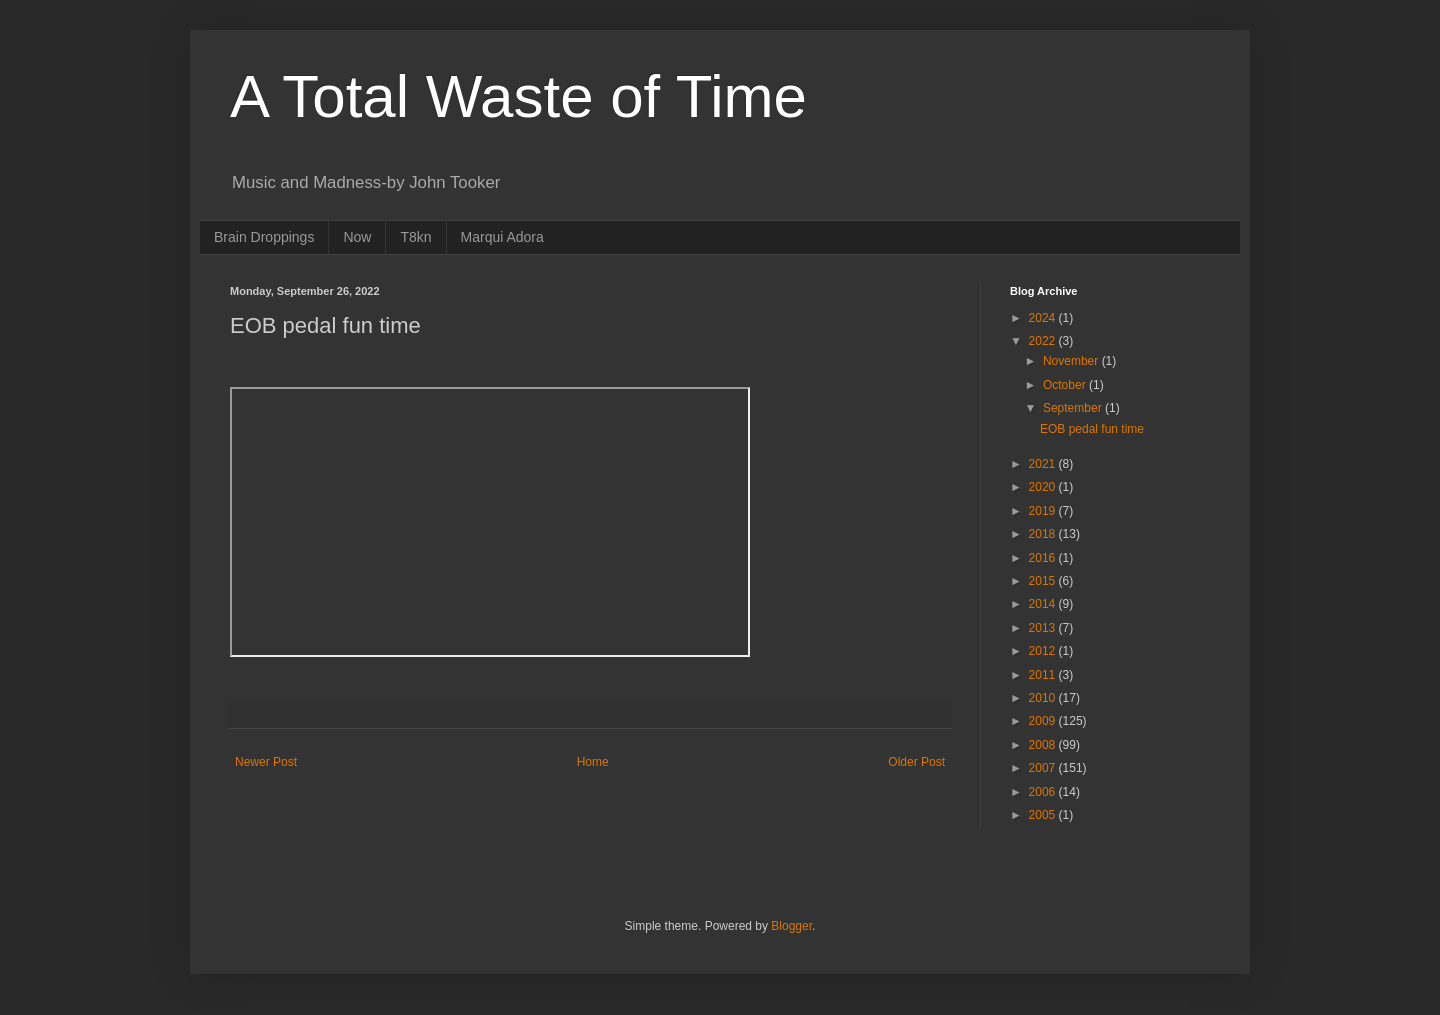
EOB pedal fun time (1092, 429)
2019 (1044, 511)
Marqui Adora (502, 237)
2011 (1044, 675)
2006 (1044, 792)
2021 (1044, 464)
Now (357, 237)
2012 (1044, 651)
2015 (1044, 581)
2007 (1044, 768)
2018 (1044, 534)
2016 (1044, 558)
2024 (1044, 318)
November (1072, 361)
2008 (1044, 745)
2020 (1044, 487)
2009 (1044, 721)
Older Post (916, 762)
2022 (1044, 341)
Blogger (791, 926)
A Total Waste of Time (518, 96)
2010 (1044, 698)
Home (593, 762)
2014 (1044, 604)
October (1066, 385)
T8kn (415, 237)
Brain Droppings (264, 237)
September (1074, 408)
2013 (1044, 628)
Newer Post (266, 762)
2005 (1044, 815)
